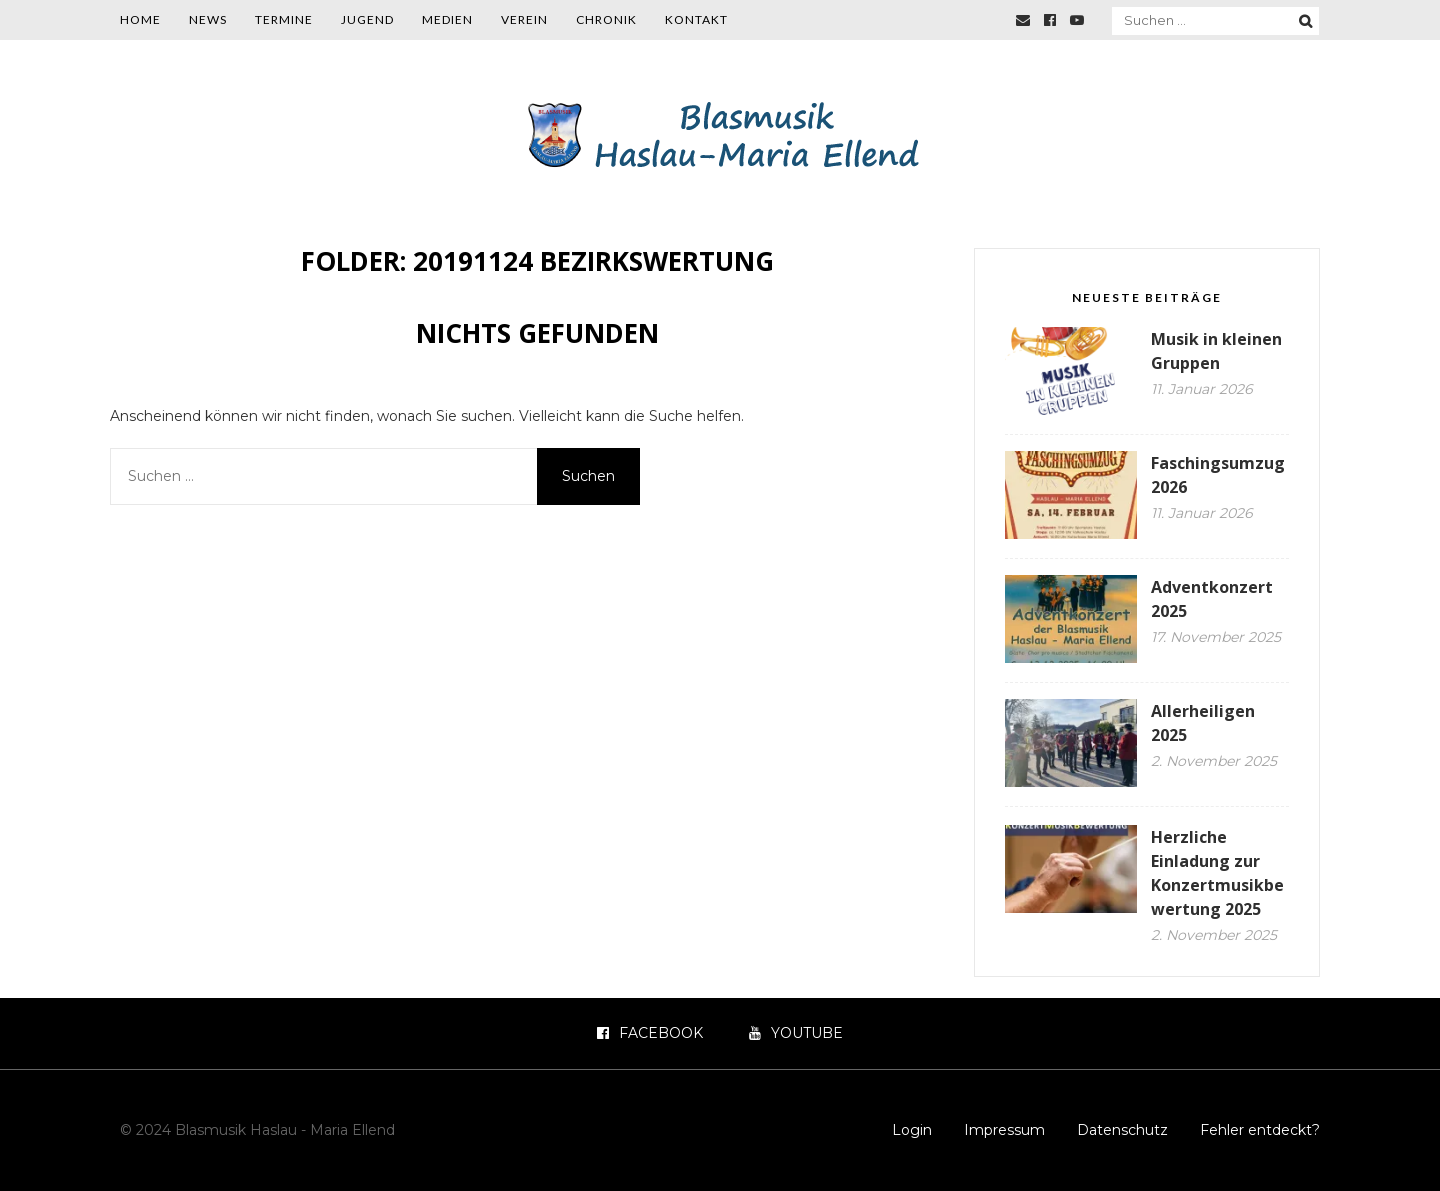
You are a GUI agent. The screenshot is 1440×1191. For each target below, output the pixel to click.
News (208, 19)
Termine (284, 19)
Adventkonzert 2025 (1212, 599)
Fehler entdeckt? (1260, 1130)
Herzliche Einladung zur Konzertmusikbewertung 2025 (1217, 873)
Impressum (1004, 1130)
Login (912, 1130)
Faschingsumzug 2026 (1218, 475)
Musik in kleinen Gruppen (1216, 351)
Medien (447, 19)
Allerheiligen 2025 (1203, 723)
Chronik (606, 19)
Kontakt (696, 19)
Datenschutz (1122, 1130)
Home (140, 19)
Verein (524, 19)
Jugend (367, 19)
